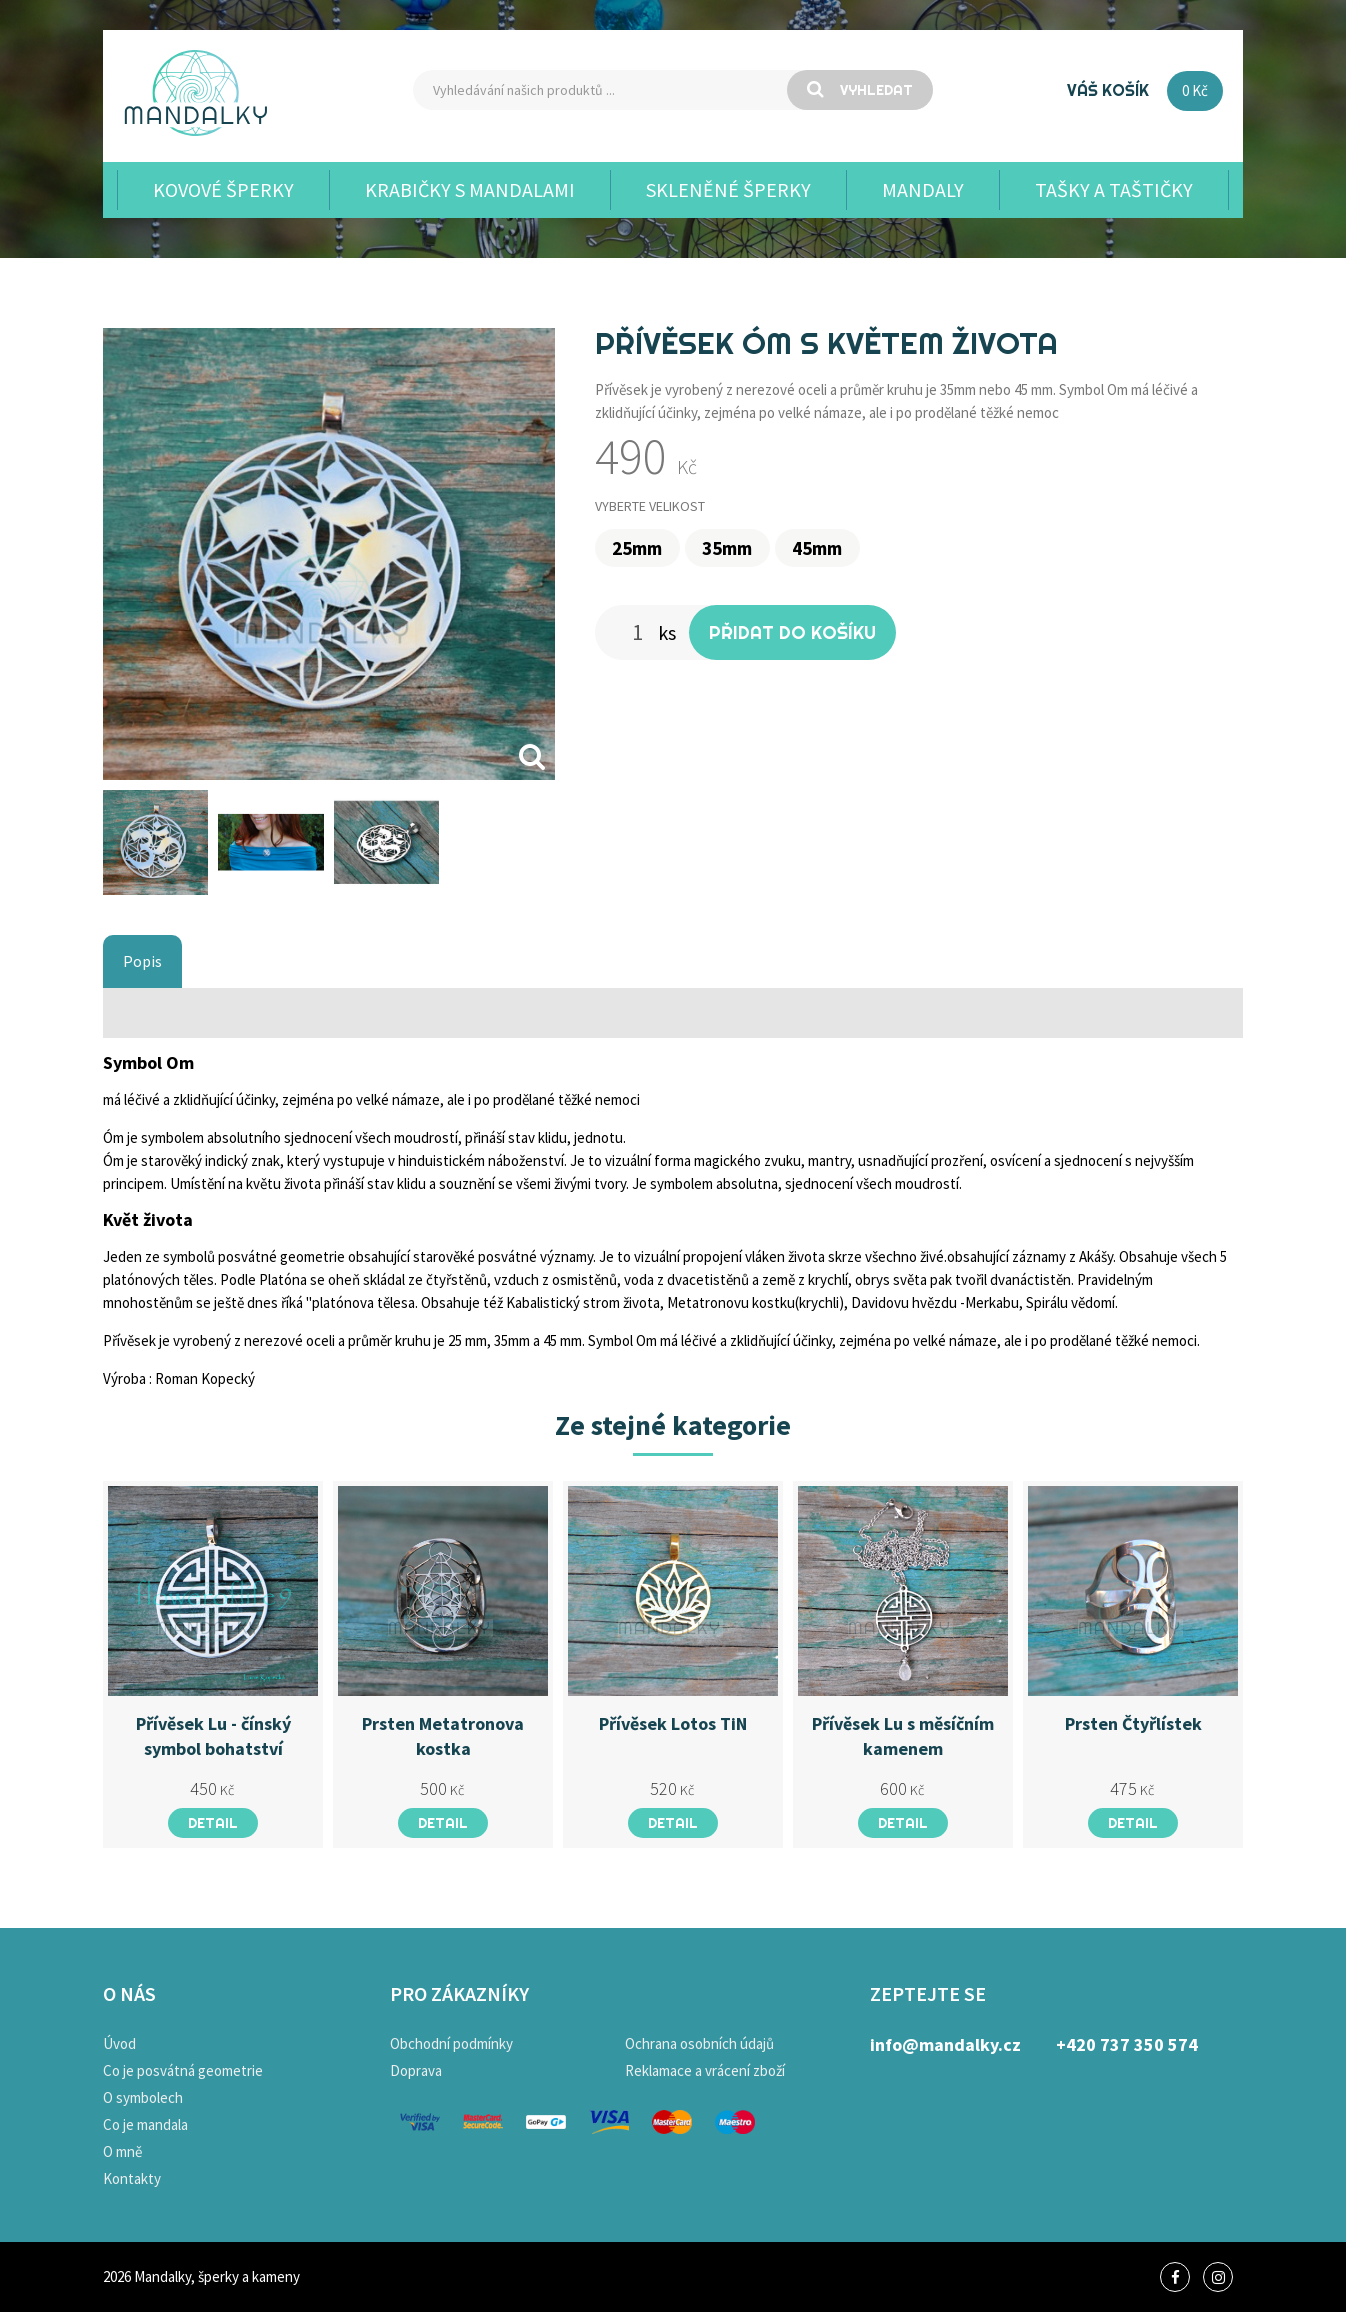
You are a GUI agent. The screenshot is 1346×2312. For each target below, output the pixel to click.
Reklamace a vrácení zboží (705, 2070)
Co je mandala (145, 2124)
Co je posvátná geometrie (183, 2070)
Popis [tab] (142, 961)
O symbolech (143, 2097)
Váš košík (1108, 90)
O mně (122, 2151)
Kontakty (132, 2178)
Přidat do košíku (792, 632)
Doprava (416, 2070)
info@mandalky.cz (945, 2044)
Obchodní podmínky (451, 2043)
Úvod (119, 2043)
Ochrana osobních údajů (699, 2043)
